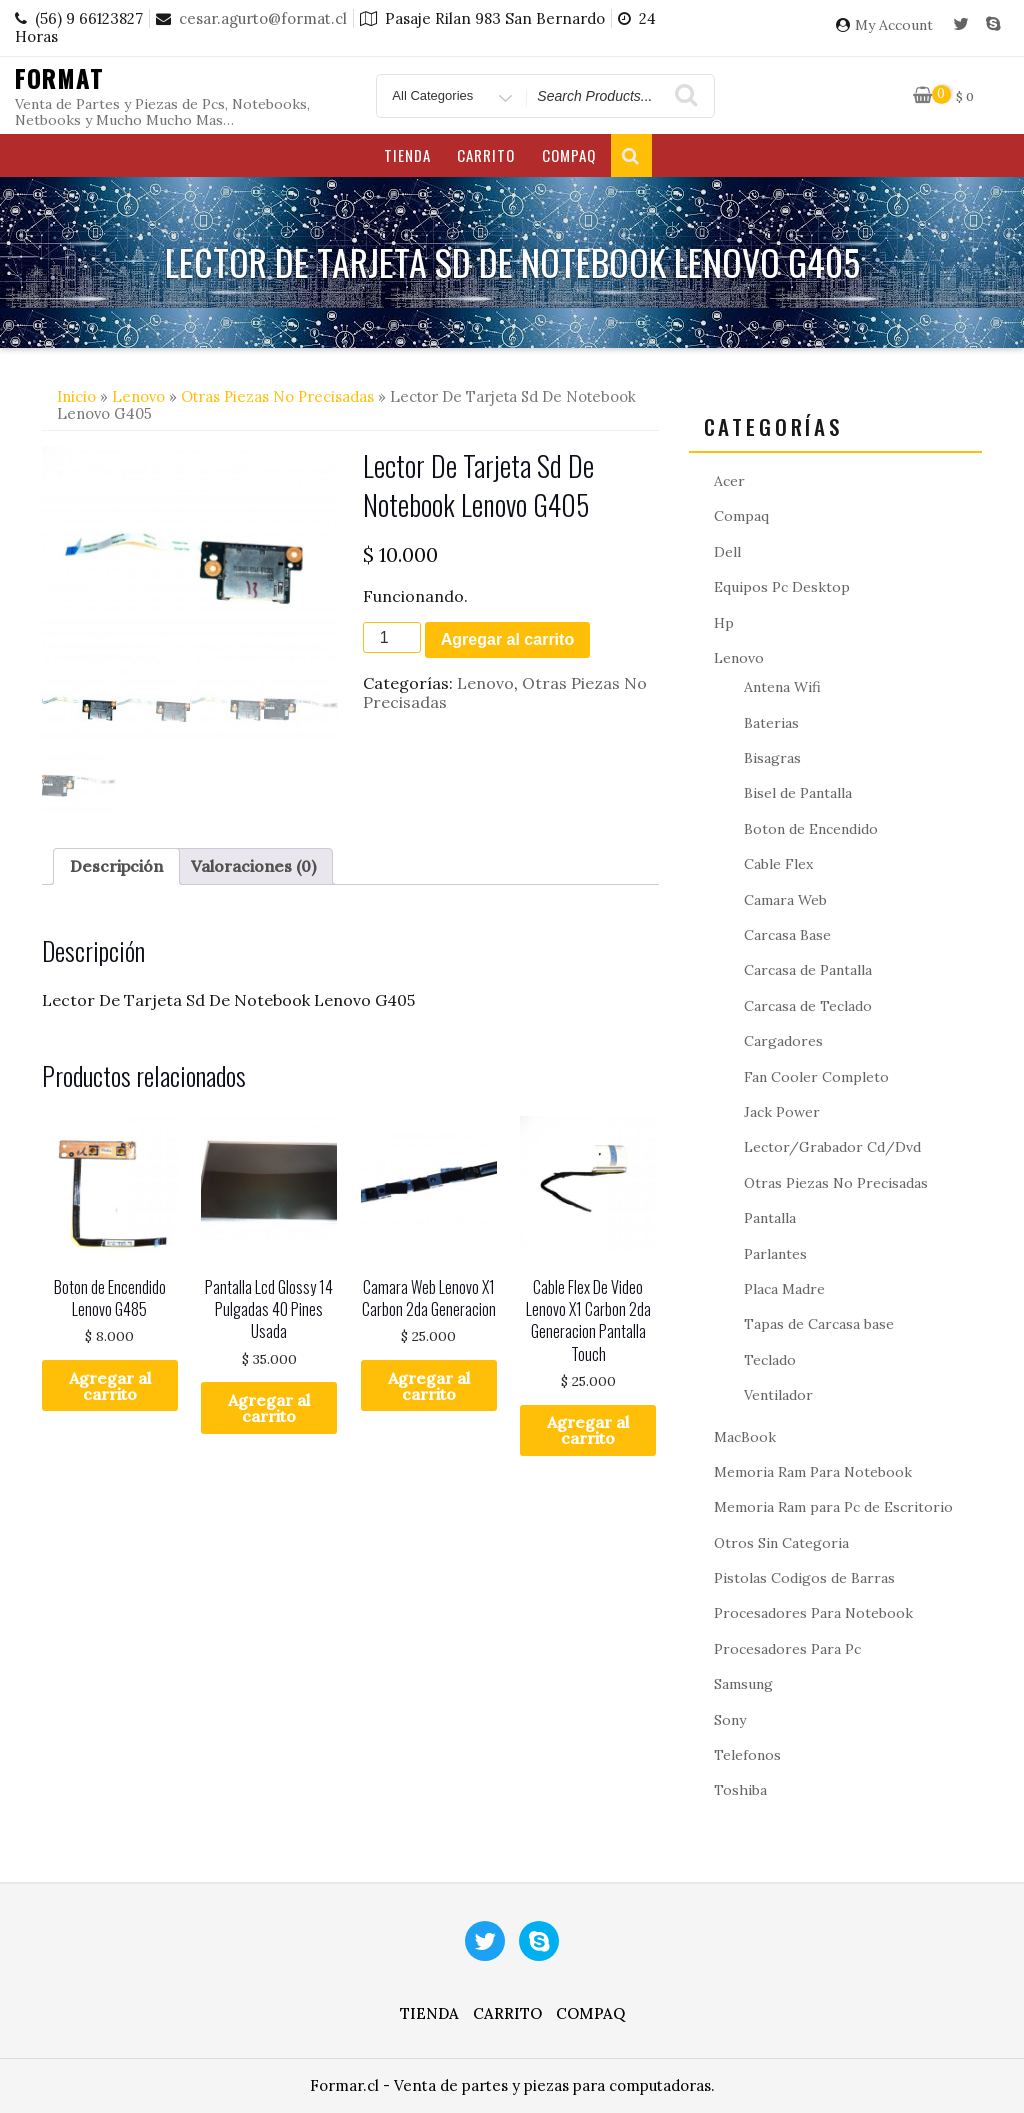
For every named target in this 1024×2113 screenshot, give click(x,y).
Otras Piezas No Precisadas (277, 396)
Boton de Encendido (811, 829)
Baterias (771, 723)
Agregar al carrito (507, 639)
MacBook (745, 1437)
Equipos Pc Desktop (782, 587)
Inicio (76, 396)
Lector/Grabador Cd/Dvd (832, 1147)
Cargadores (783, 1041)
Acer (729, 481)
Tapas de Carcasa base (819, 1324)
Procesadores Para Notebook (813, 1613)
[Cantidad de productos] (392, 637)
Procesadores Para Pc (787, 1649)
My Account (894, 25)
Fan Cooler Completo (816, 1077)
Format (59, 78)
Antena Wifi (782, 687)
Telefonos (747, 1755)
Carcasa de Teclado (808, 1006)
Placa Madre (784, 1289)
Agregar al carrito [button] (110, 1386)
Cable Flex (778, 864)
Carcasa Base (787, 935)
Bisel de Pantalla (798, 793)
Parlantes (775, 1254)
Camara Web (785, 900)
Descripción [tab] (116, 866)
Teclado (770, 1360)
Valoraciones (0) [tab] (253, 866)
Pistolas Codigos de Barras (804, 1578)
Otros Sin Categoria (781, 1543)
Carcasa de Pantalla (808, 970)
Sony (730, 1720)
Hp (724, 623)
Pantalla (770, 1218)
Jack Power (782, 1112)
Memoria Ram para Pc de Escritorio (833, 1507)
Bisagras (772, 758)
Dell (727, 552)
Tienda (407, 155)
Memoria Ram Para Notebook (813, 1472)
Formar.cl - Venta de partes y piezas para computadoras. (512, 2085)
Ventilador (778, 1395)
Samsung (743, 1684)
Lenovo (138, 396)
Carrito (486, 155)
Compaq (569, 155)
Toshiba (740, 1790)
